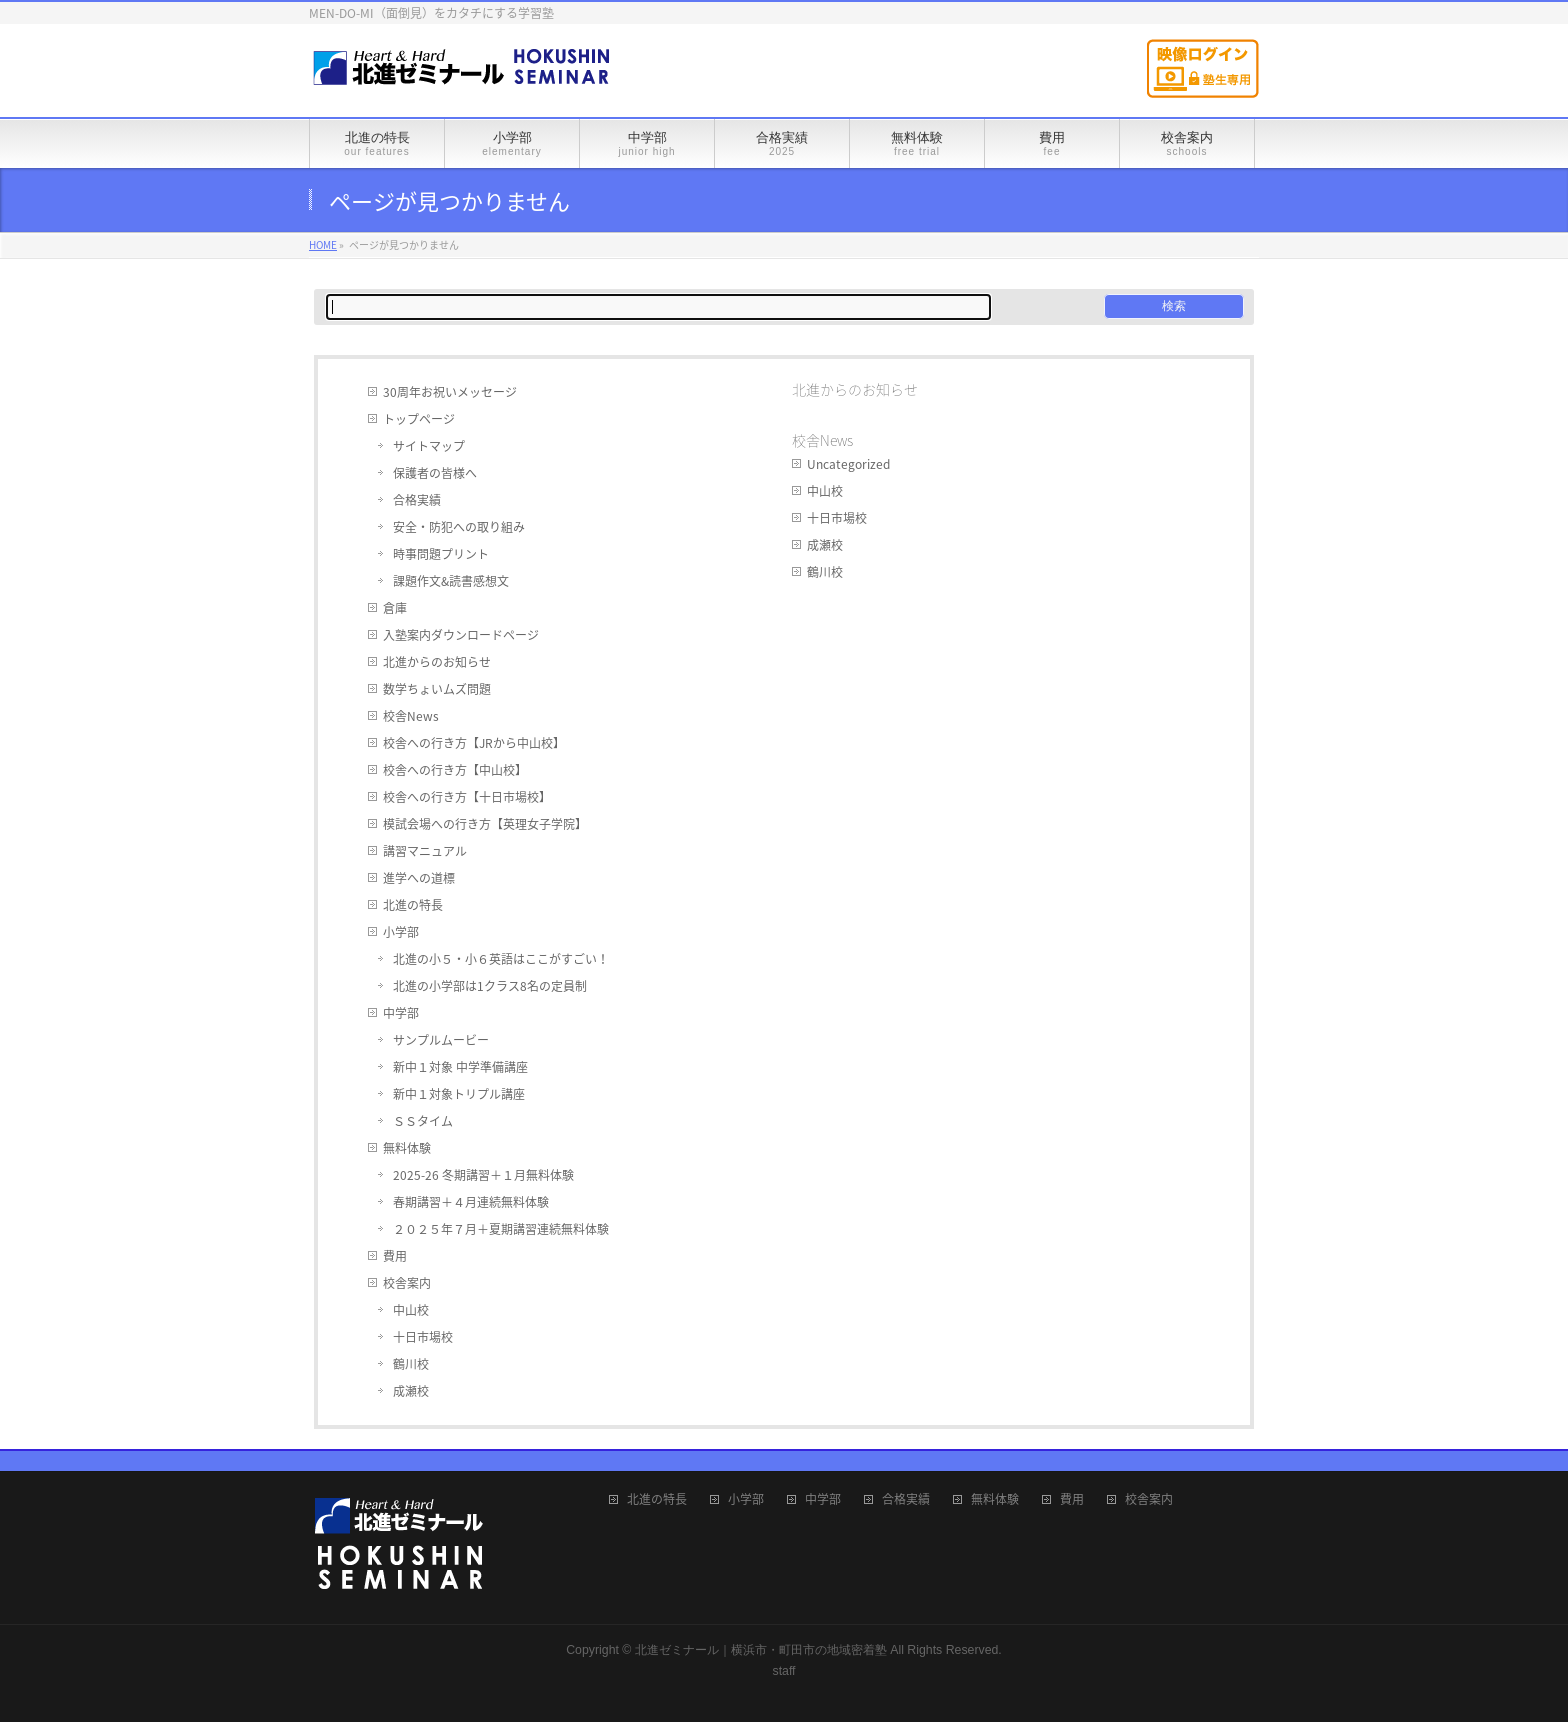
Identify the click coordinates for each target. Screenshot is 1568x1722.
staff (783, 1671)
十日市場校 (423, 1337)
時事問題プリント (441, 554)
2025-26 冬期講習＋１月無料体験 (483, 1175)
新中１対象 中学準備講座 (460, 1067)
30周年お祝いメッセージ (450, 392)
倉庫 (395, 608)
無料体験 (407, 1148)
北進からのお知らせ (437, 662)
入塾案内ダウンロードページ (461, 635)
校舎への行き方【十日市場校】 (467, 797)
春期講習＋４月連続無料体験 (471, 1202)
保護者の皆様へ (435, 473)
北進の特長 (413, 905)
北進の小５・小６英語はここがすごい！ (501, 959)
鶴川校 (411, 1364)
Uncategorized (848, 464)
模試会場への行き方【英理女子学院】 (485, 824)
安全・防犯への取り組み (459, 527)
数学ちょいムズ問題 (437, 689)
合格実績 (417, 500)
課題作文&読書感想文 (451, 581)
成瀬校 (411, 1391)
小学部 (401, 932)
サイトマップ (429, 446)
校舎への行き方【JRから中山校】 (474, 743)
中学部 (401, 1013)
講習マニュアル (425, 851)
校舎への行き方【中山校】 (455, 770)
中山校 (411, 1310)
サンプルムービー (441, 1040)
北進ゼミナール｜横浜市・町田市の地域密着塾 (761, 1650)
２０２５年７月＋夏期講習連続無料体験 (501, 1229)
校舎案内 (407, 1283)
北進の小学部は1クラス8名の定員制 (490, 986)
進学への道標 (419, 878)
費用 (395, 1256)
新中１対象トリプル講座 (459, 1094)
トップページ (419, 419)
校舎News (411, 716)
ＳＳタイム (423, 1121)
